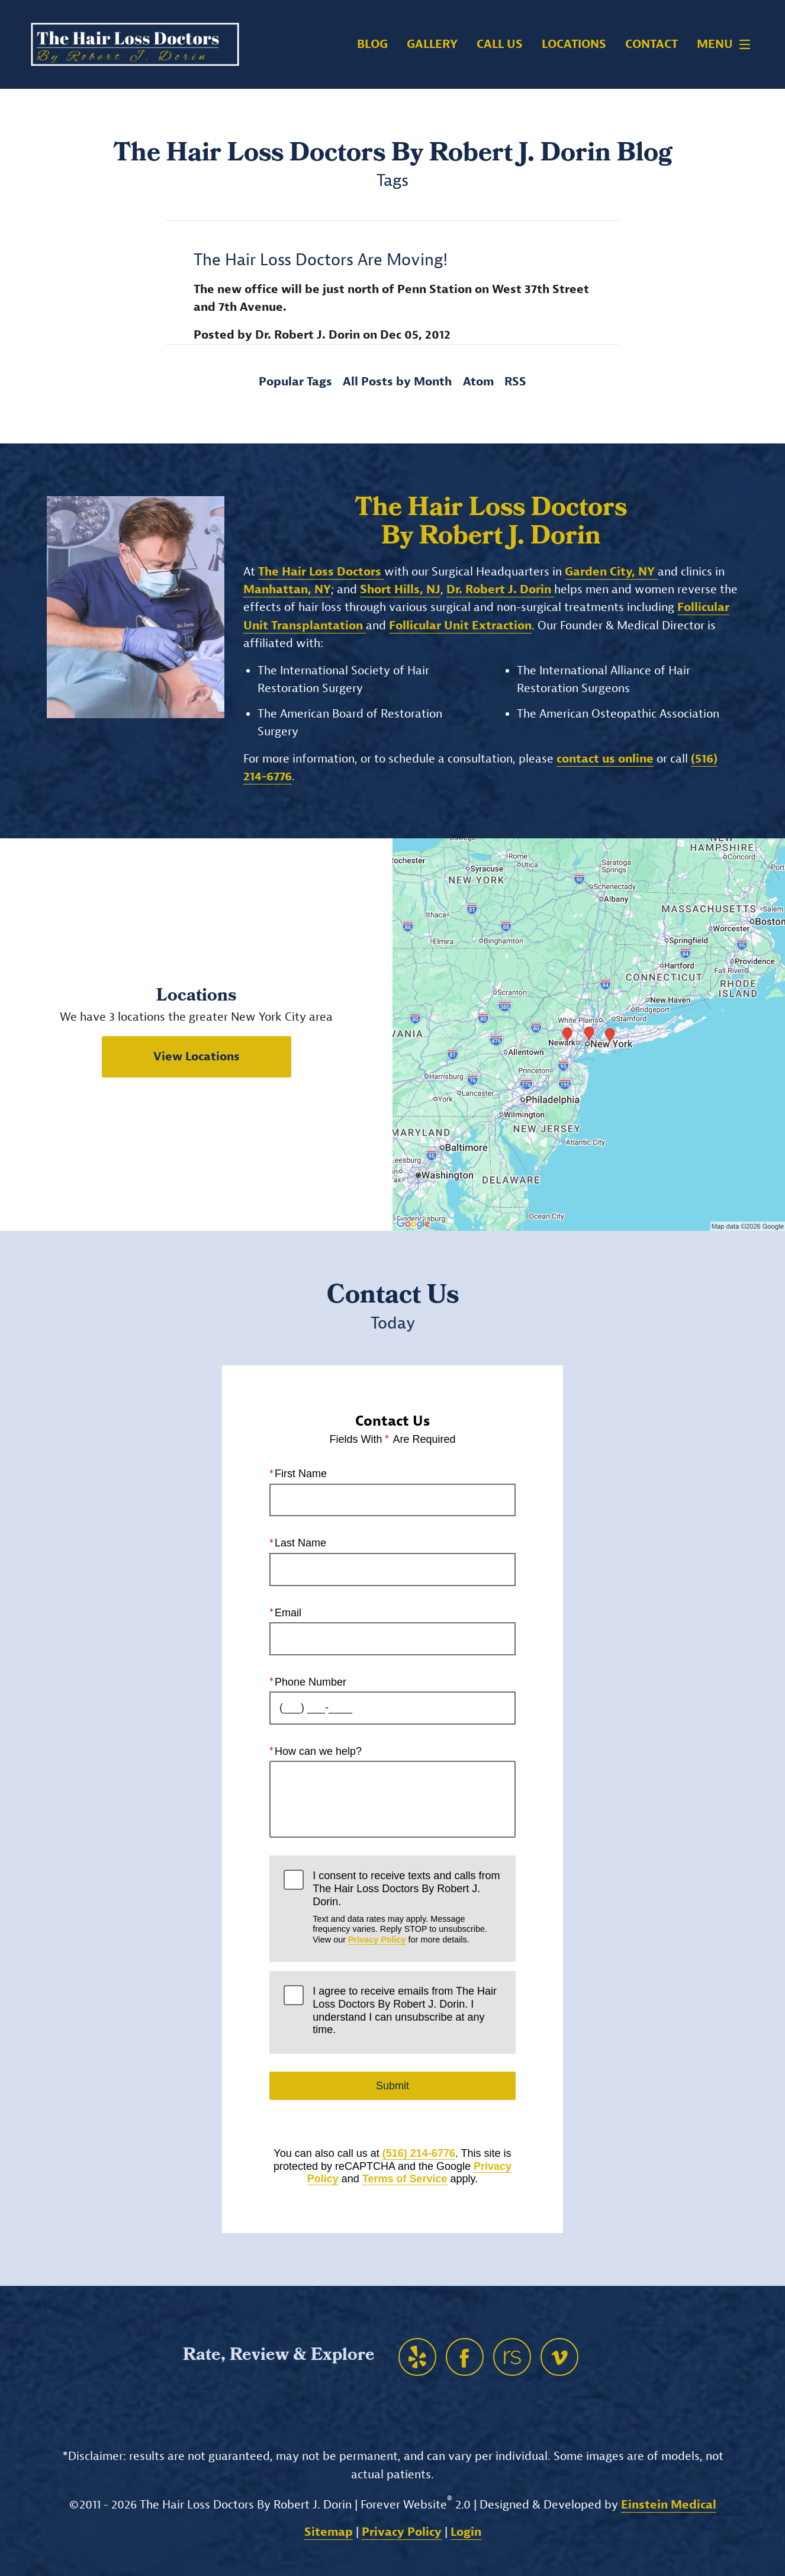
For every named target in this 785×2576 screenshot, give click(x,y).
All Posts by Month (397, 381)
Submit (392, 2086)
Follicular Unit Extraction (460, 625)
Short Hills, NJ (400, 589)
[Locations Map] (588, 1034)
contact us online (605, 758)
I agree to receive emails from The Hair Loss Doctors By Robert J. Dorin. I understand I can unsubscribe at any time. (405, 2010)
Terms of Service (405, 2179)
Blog (372, 44)
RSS (515, 381)
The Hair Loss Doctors (321, 571)
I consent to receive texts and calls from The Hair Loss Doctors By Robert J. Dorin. (407, 1907)
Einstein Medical (668, 2504)
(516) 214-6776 (418, 2153)
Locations (574, 44)
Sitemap (328, 2531)
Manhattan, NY (287, 589)
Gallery (432, 44)
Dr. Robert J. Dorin (500, 589)
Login (466, 2531)
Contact (651, 44)
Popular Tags (295, 381)
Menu (727, 44)
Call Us (500, 44)
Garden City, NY (611, 571)
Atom (478, 381)
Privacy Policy (377, 1939)
